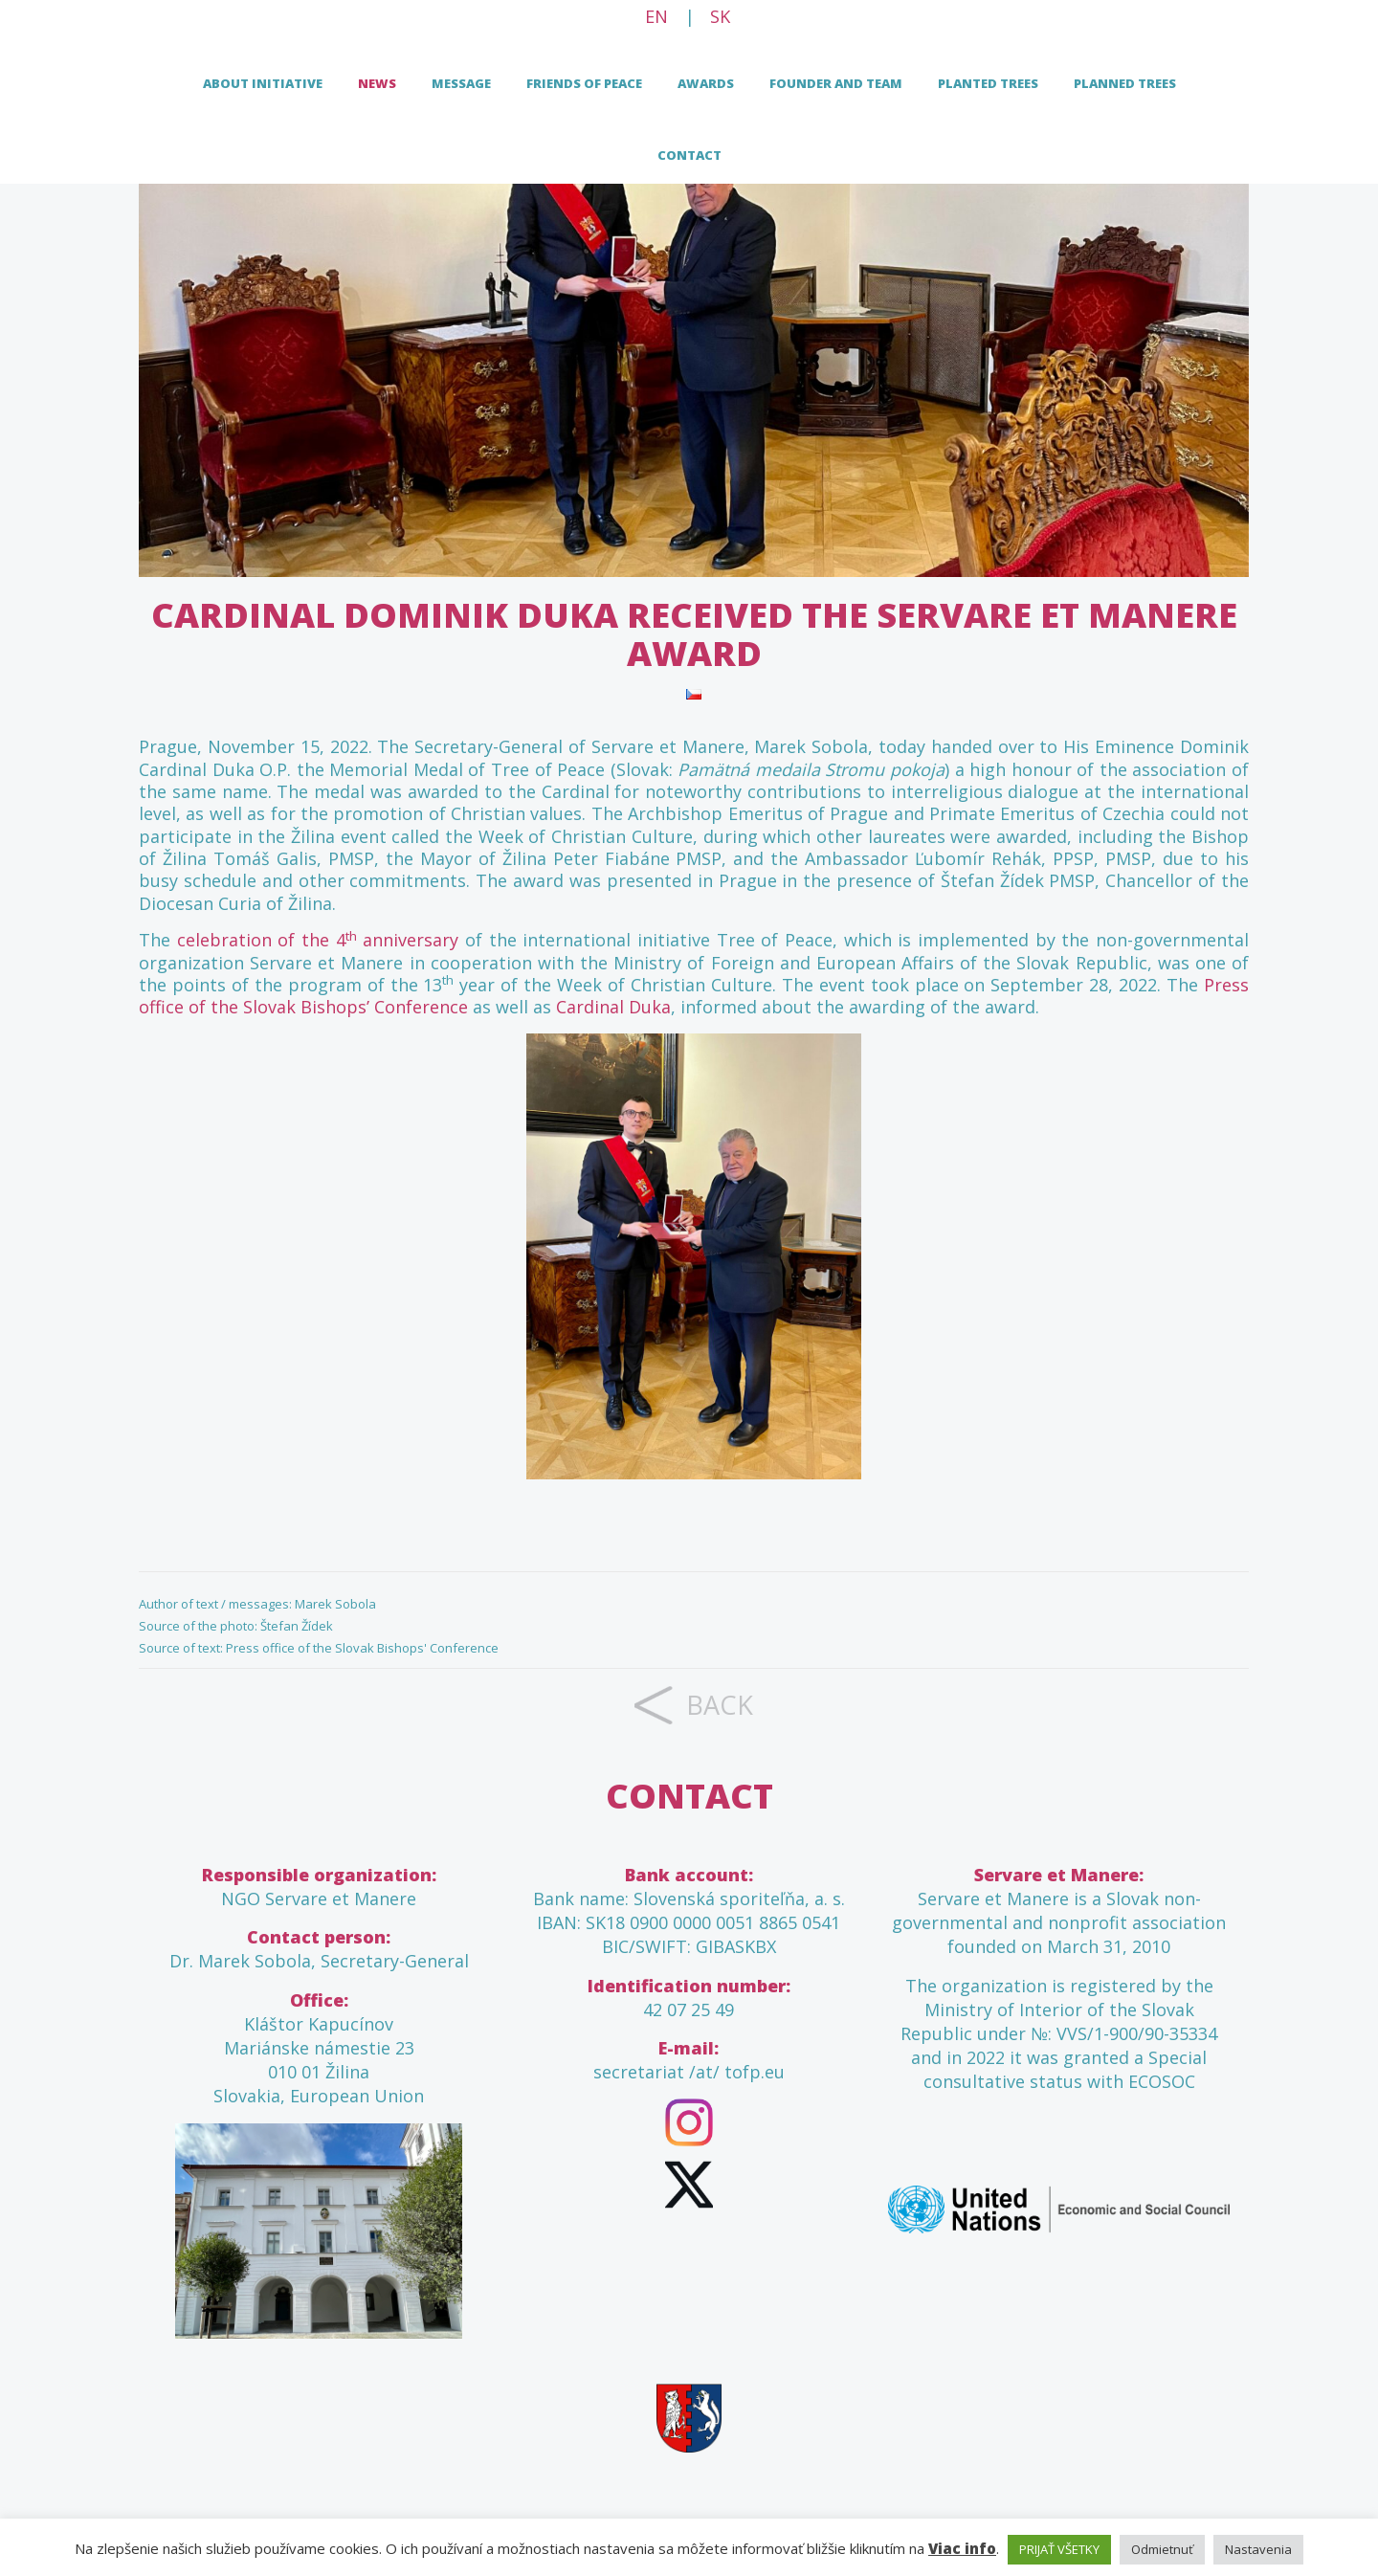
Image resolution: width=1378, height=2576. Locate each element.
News (377, 83)
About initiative (262, 83)
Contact (689, 155)
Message (461, 83)
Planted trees (988, 83)
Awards (706, 83)
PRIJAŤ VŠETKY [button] (1059, 2549)
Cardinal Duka (613, 1006)
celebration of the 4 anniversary (318, 939)
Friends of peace (584, 83)
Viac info (962, 2548)
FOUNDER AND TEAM (835, 83)
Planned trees (1125, 83)
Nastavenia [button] (1258, 2549)
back (719, 1704)
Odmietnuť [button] (1162, 2549)
